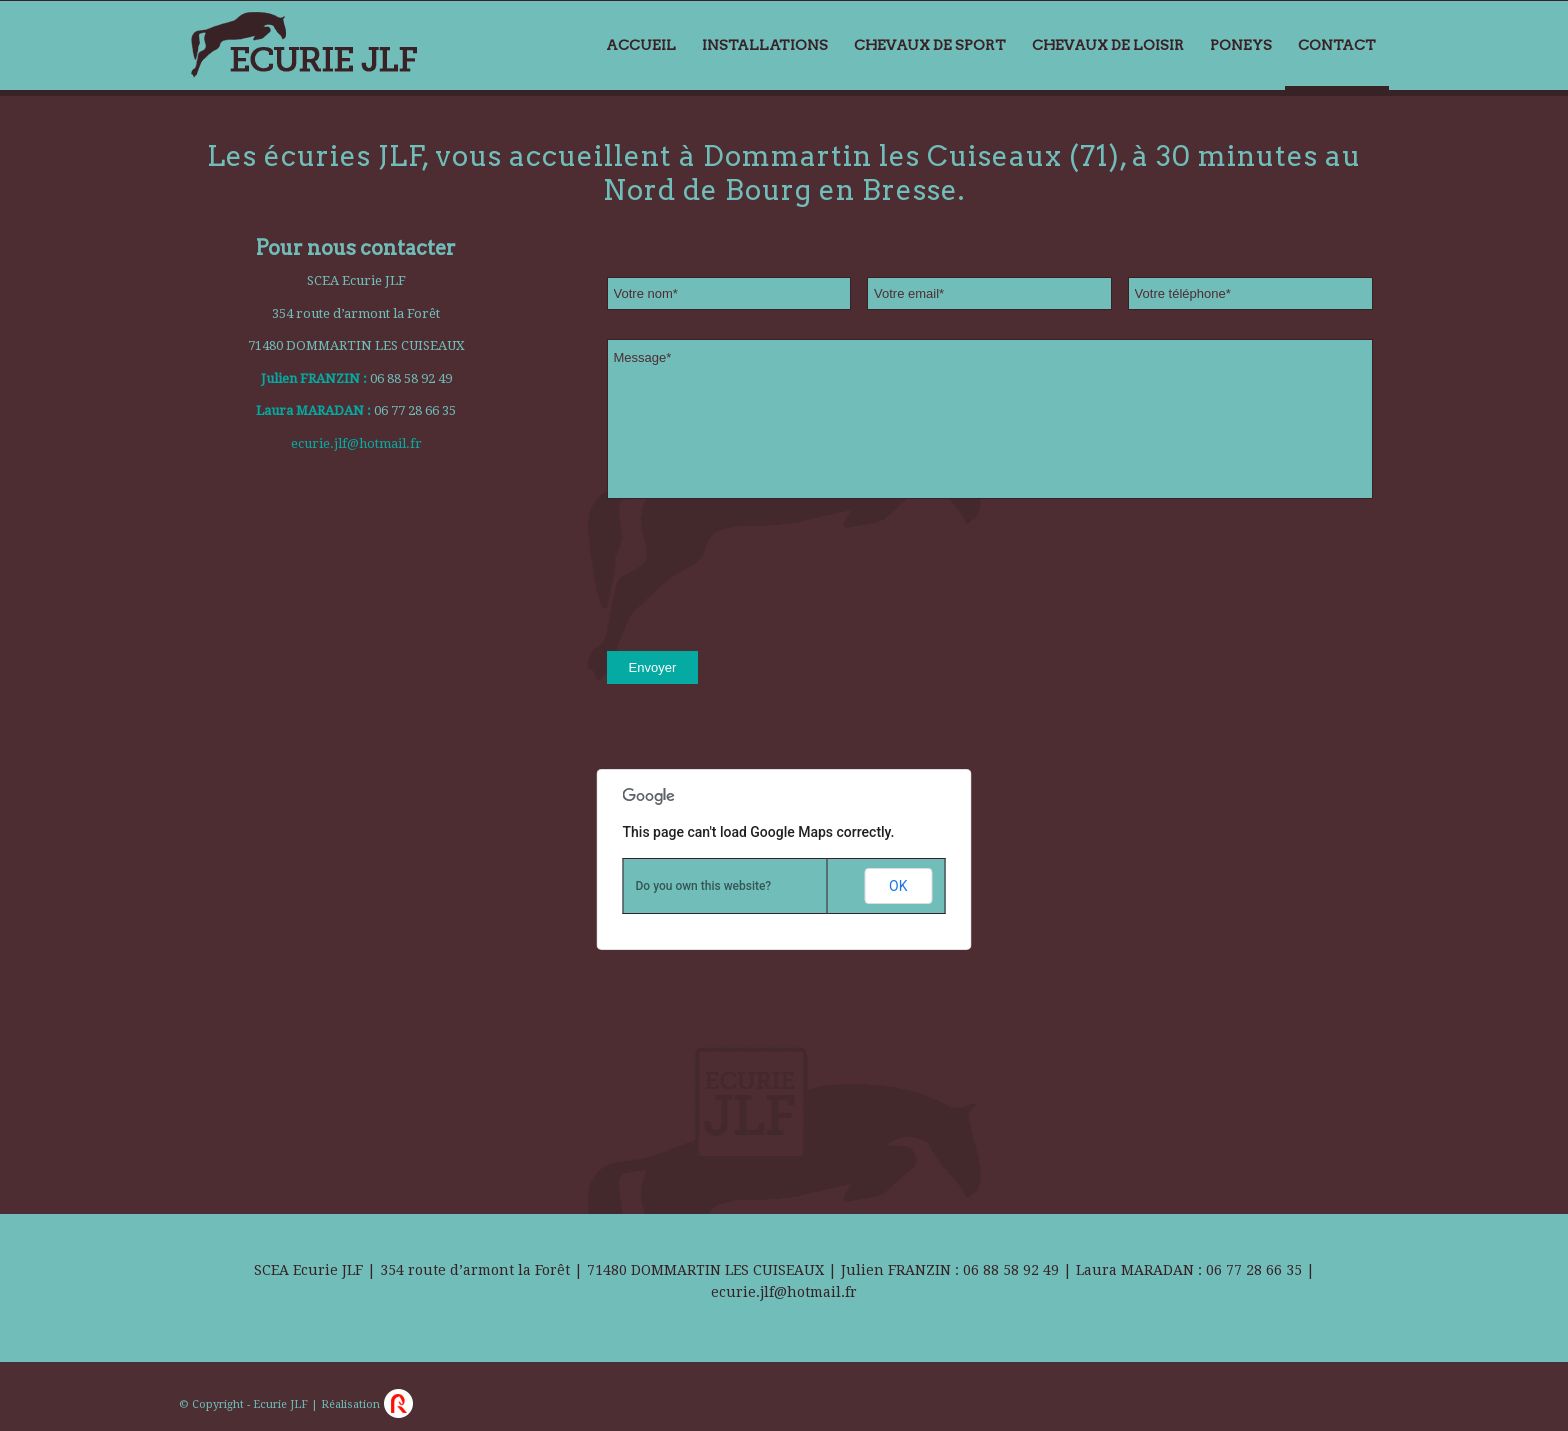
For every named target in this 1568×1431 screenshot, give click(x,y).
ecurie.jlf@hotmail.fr (356, 443)
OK (898, 886)
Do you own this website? (704, 886)
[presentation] (759, 577)
